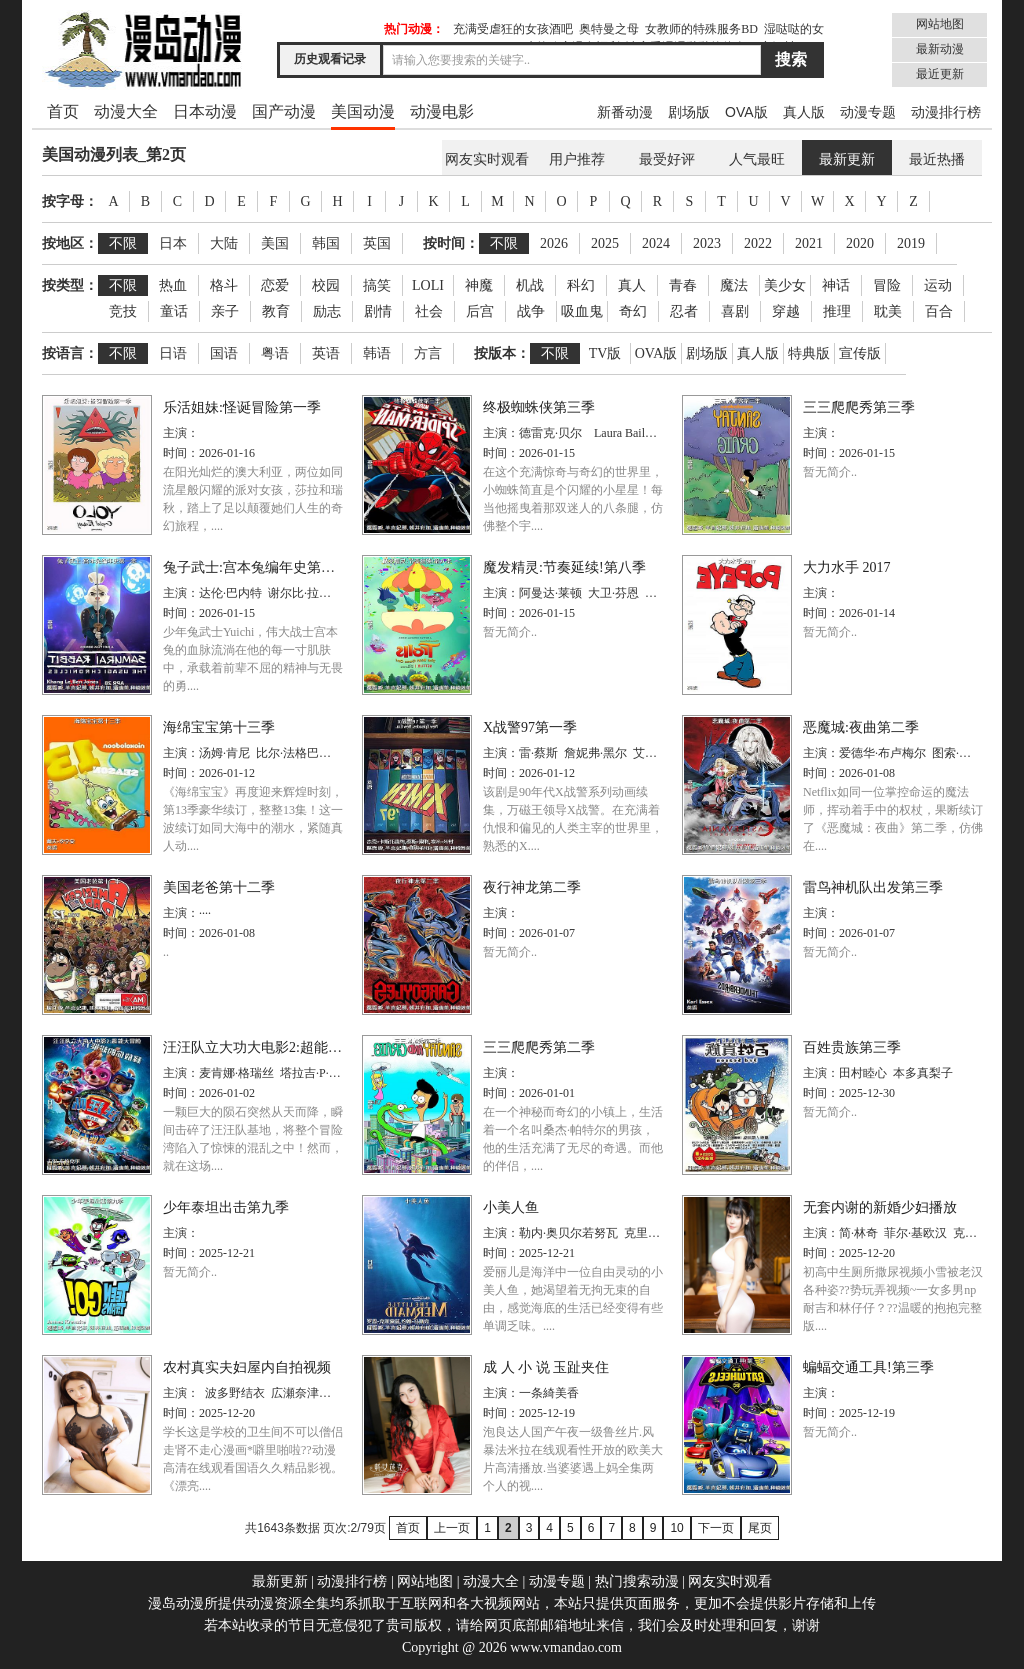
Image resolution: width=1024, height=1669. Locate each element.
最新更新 (847, 159)
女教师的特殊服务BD (701, 29)
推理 (837, 311)
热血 (173, 285)
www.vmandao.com (566, 1647)
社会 (429, 311)
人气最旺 (757, 159)
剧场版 (689, 112)
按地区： (70, 243)
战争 (531, 311)
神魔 (479, 285)
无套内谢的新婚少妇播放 (880, 1207)
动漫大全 (126, 111)
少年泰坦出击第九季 (226, 1207)
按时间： (451, 243)
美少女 (785, 285)
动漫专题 (868, 112)
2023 (707, 243)
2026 (554, 243)
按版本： (502, 353)
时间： (181, 453)
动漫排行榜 (946, 112)
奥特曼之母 (609, 29)
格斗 (224, 285)
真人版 (804, 112)
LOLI (428, 285)
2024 (656, 243)
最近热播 (937, 159)
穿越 (786, 311)
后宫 (480, 311)
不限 (123, 243)
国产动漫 (284, 111)
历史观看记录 (330, 59)
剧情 (378, 311)
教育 (276, 311)
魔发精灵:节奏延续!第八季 (564, 567)
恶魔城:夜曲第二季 (861, 727)
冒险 (887, 285)
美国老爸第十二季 (219, 887)
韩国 (326, 243)
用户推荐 (577, 159)
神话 (836, 285)
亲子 (225, 311)
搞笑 (377, 285)
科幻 (581, 285)
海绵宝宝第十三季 (219, 727)
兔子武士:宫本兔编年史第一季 (256, 567)
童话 (174, 311)
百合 (939, 311)
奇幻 (633, 311)
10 (676, 1528)
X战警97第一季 (530, 727)
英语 (326, 353)
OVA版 (746, 112)
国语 (224, 353)
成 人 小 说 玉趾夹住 (546, 1367)
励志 (327, 311)
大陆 (224, 243)
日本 (173, 243)
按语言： (70, 353)
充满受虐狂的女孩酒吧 (513, 29)
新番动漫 (625, 112)
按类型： (70, 285)
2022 (758, 243)
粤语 (275, 353)
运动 (938, 285)
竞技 (123, 311)
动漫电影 (442, 111)
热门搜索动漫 (637, 1581)
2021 (809, 243)
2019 (911, 243)
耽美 (888, 311)
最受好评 (667, 159)
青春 (683, 285)
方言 (428, 353)
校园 (326, 285)
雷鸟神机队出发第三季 (873, 887)
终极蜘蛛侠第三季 (539, 407)
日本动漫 (205, 111)
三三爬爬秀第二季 (539, 1047)
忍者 (684, 311)
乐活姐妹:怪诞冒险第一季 (242, 407)
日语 (173, 353)
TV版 (605, 353)
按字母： (70, 201)
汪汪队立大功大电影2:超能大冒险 (266, 1047)
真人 (632, 285)
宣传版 (860, 353)
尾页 (760, 1528)
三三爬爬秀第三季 (859, 407)
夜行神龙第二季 (532, 887)
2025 (605, 243)
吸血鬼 (582, 311)
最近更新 (940, 74)
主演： (181, 433)
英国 (377, 243)
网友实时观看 (487, 159)
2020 (860, 243)
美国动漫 (363, 111)
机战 (530, 285)
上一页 (452, 1528)
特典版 (809, 353)
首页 (63, 111)
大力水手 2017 (847, 567)
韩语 (377, 353)
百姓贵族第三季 (852, 1047)
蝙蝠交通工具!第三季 (868, 1367)
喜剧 (735, 311)
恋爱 (275, 285)
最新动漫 (940, 49)
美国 (275, 243)
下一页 (716, 1528)
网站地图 (940, 24)
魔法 (734, 285)
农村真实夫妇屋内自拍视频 (247, 1367)
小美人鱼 (511, 1207)
